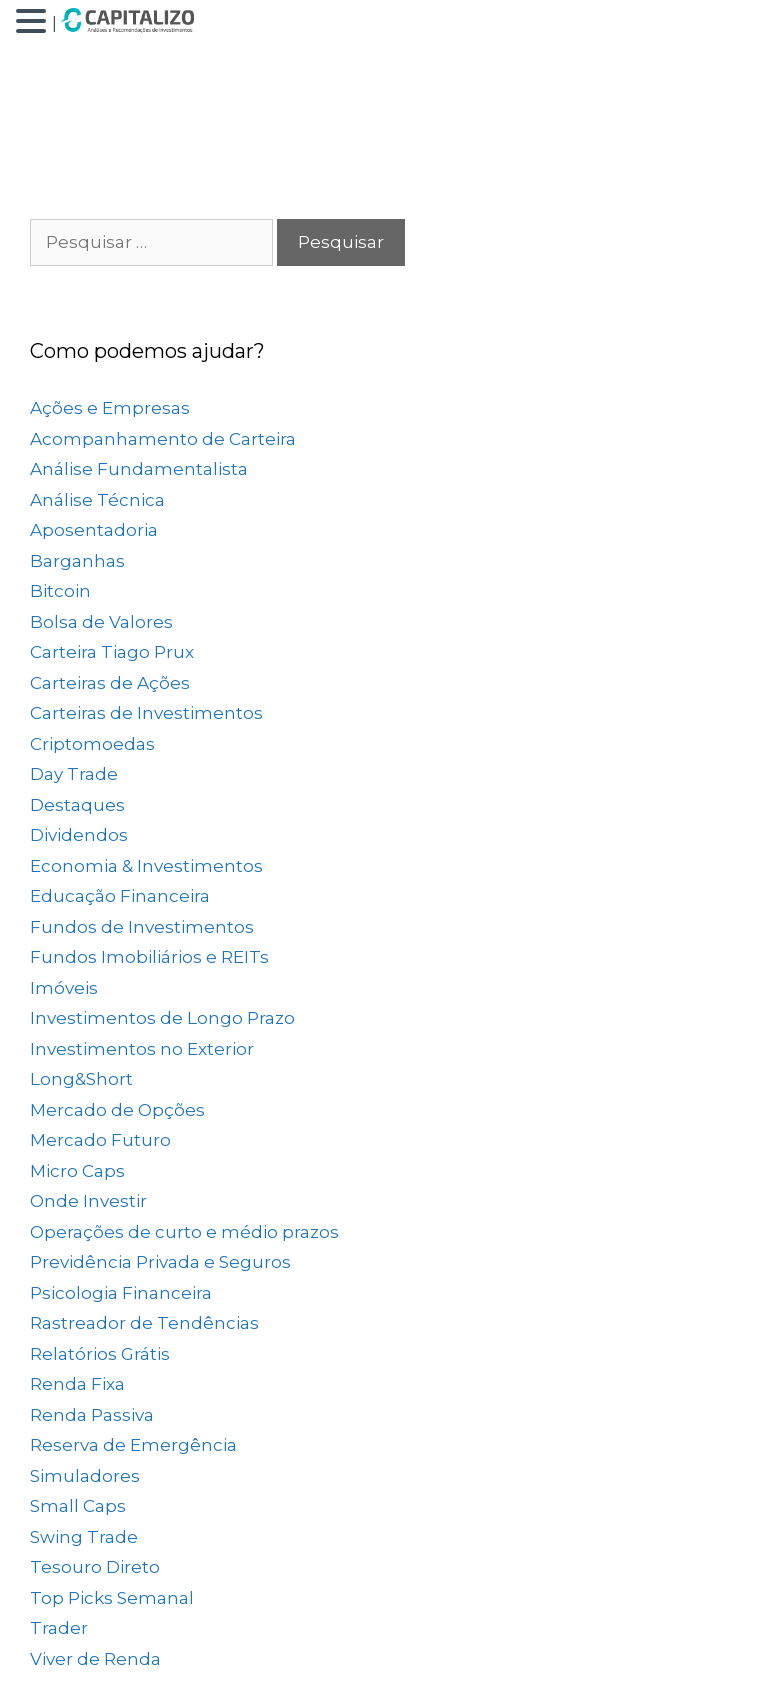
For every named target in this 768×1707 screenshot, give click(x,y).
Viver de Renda (95, 1659)
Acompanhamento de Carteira (163, 439)
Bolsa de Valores (101, 622)
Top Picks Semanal (112, 1598)
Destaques (77, 805)
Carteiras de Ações (110, 683)
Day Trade (74, 774)
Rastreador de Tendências (144, 1323)
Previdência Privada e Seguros (160, 1262)
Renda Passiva (92, 1415)
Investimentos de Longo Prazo (162, 1018)
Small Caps (78, 1506)
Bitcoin (60, 591)
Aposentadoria (94, 530)
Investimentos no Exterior (142, 1049)
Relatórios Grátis (100, 1354)
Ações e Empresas (110, 408)
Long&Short (81, 1079)
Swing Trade (84, 1537)
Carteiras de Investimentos (146, 713)
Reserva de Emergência (133, 1445)
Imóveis (64, 988)
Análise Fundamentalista (139, 469)
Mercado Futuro (100, 1140)
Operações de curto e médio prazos (184, 1232)
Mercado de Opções (117, 1110)
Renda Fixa (77, 1384)
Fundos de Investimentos (142, 927)
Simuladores (85, 1476)
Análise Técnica (97, 500)
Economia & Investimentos (146, 866)
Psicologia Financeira (121, 1293)
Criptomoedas (92, 744)
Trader (59, 1628)
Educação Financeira (120, 896)
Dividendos (79, 835)
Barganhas (77, 561)
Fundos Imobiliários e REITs (149, 957)
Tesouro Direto (95, 1567)
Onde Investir (88, 1201)
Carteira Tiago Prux (112, 652)
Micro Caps (77, 1171)
